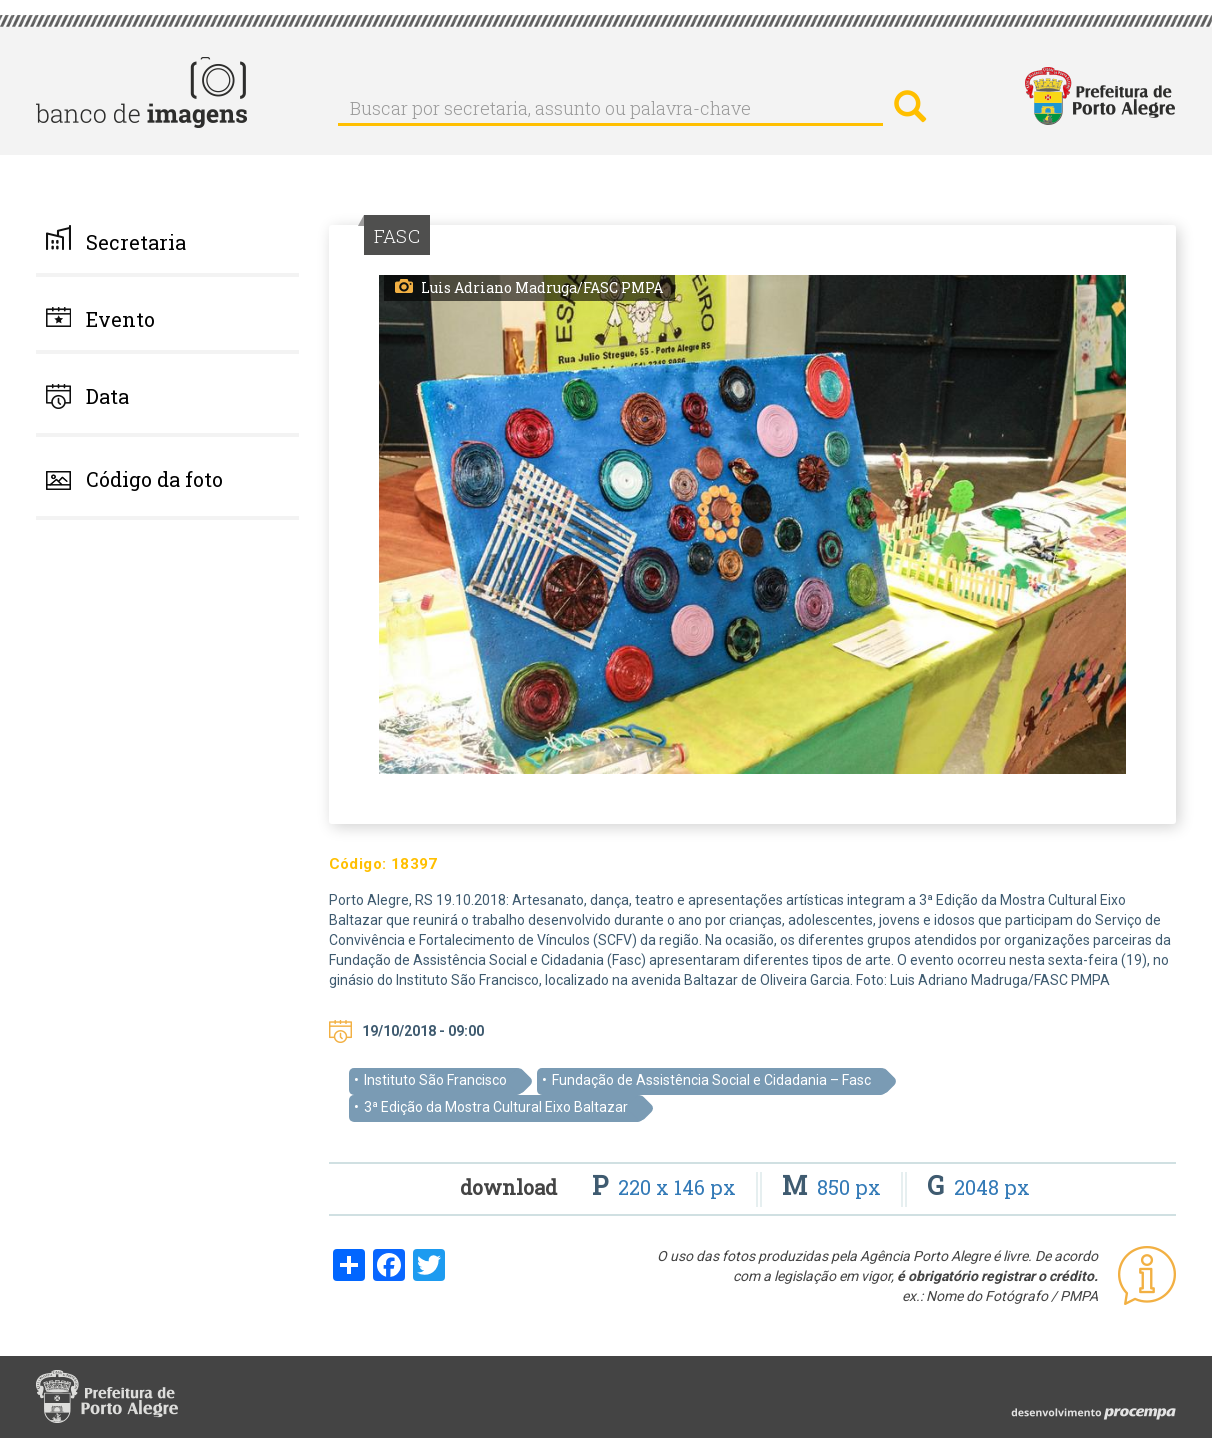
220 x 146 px (666, 1187)
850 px (834, 1187)
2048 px (978, 1187)
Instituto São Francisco (435, 1080)
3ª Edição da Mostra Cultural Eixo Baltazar (496, 1107)
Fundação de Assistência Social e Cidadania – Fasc (711, 1080)
